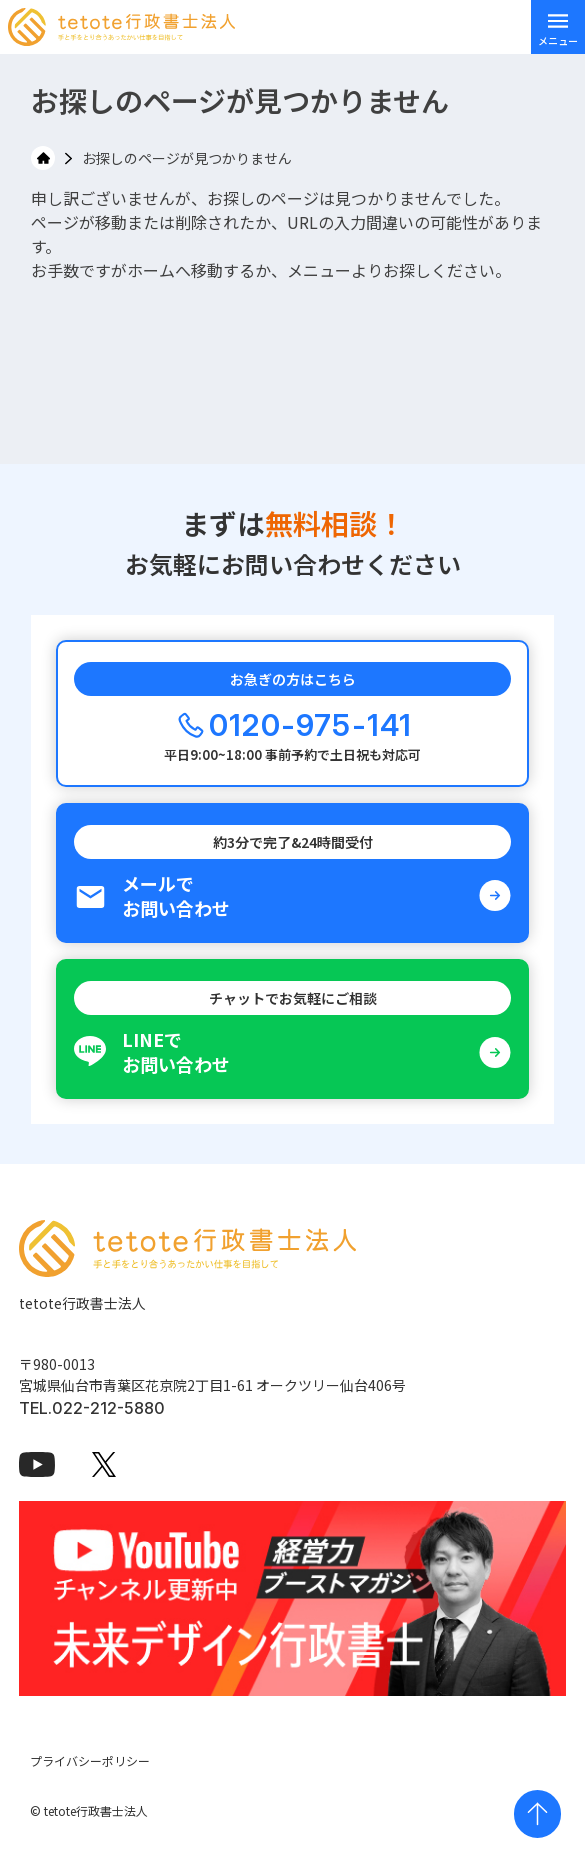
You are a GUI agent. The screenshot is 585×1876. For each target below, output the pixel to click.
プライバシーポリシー (90, 1760)
